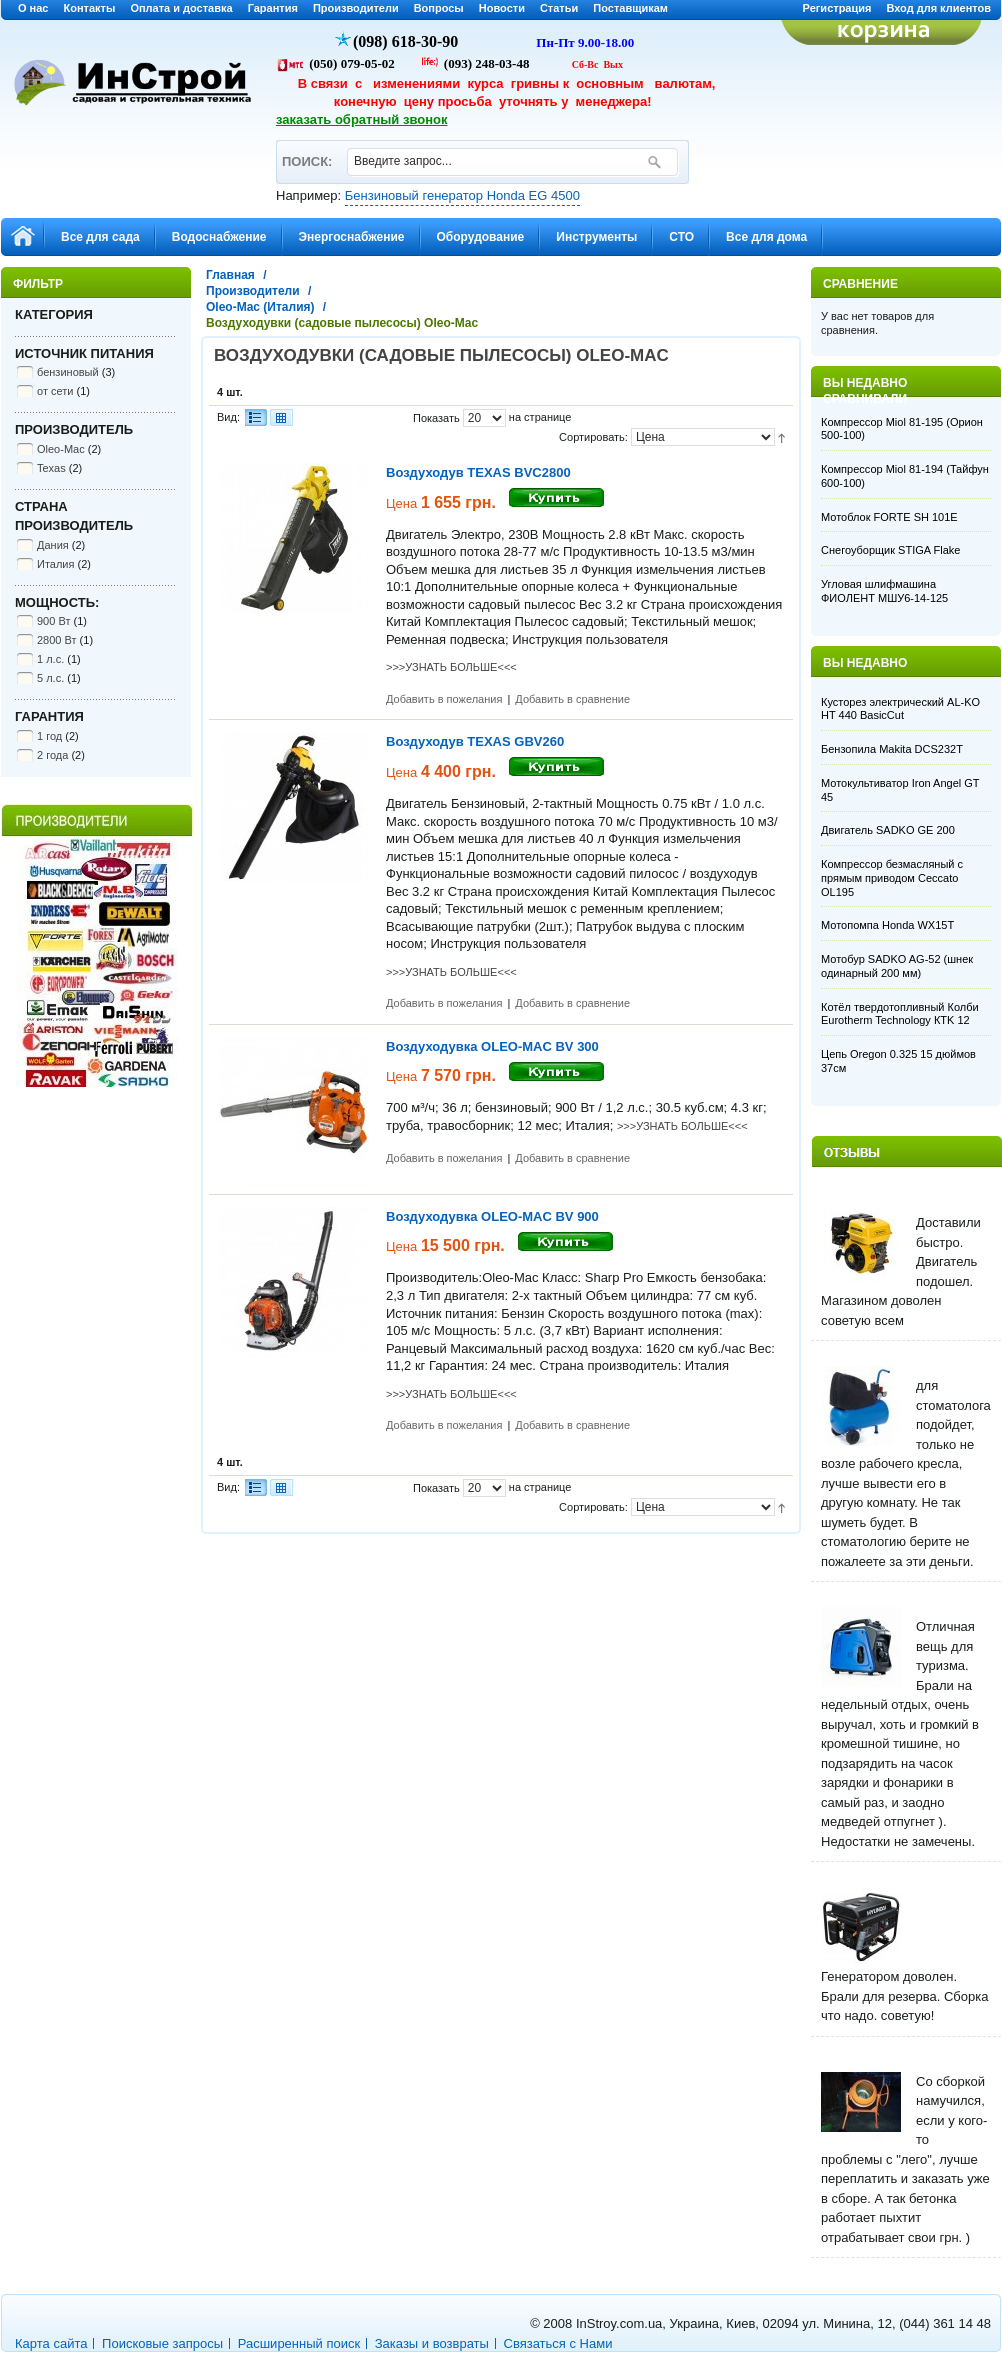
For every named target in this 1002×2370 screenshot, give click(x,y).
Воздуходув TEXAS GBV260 (475, 741)
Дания (53, 545)
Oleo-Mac (61, 449)
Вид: (228, 417)
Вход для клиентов (938, 8)
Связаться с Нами (558, 2343)
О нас (33, 8)
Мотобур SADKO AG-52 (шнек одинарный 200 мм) (897, 966)
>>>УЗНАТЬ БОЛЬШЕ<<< (451, 667)
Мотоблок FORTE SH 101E (889, 517)
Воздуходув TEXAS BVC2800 (478, 472)
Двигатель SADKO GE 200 (888, 830)
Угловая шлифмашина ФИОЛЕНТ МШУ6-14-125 (884, 591)
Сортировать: (593, 437)
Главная (230, 275)
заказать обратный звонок (362, 119)
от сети (55, 391)
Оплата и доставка (181, 8)
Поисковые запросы (162, 2343)
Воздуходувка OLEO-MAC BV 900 (492, 1216)
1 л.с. (50, 659)
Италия (55, 564)
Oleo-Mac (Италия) (260, 307)
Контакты (90, 8)
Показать (436, 418)
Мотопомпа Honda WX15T (887, 925)
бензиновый (68, 372)
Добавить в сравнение (572, 699)
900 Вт (53, 621)
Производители (356, 8)
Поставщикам (630, 8)
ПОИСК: (306, 152)
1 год (49, 736)
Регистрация (837, 8)
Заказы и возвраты (432, 2343)
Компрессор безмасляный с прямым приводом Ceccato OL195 (892, 878)
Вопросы (439, 8)
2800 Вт (57, 640)
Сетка (281, 417)
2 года (52, 755)
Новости (502, 8)
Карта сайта (51, 2343)
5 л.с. (50, 678)
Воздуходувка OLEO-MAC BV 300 (492, 1046)
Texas (51, 468)
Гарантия (273, 8)
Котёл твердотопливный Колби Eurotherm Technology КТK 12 (900, 1014)
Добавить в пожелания (444, 699)
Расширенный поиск (299, 2343)
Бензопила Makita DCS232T (892, 749)
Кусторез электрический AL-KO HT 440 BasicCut (900, 709)
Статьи (559, 8)
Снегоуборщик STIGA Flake (890, 550)
